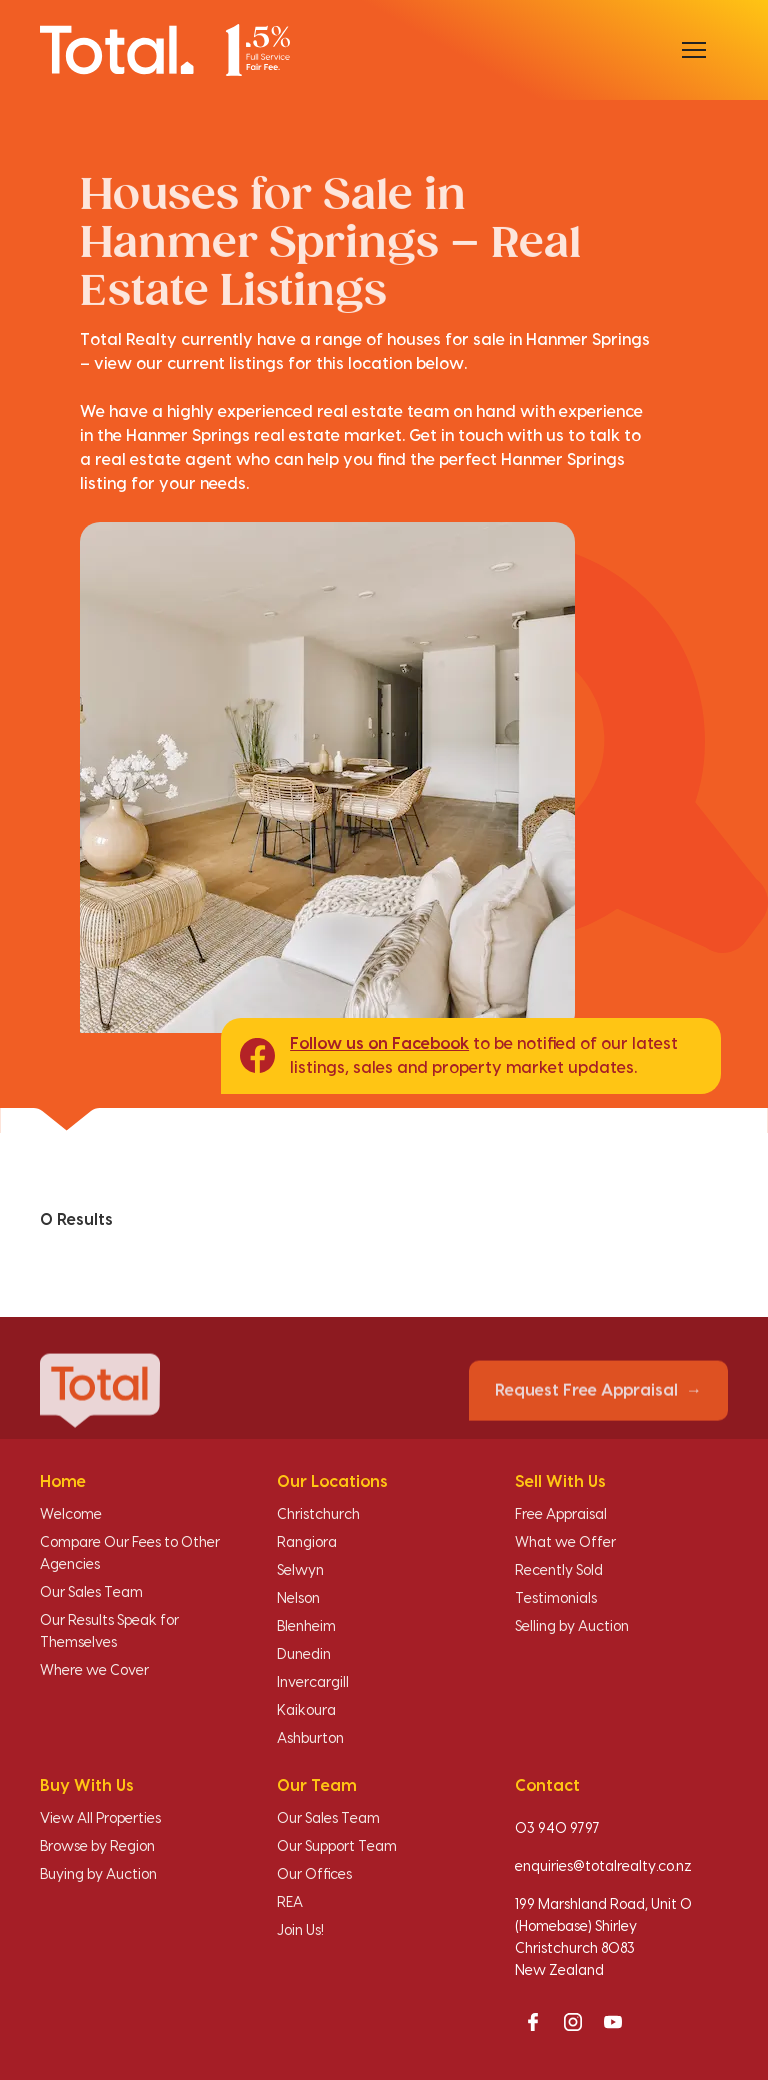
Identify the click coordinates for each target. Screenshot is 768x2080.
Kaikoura (306, 1711)
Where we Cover (94, 1671)
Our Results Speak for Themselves (109, 1632)
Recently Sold (559, 1571)
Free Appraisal (561, 1515)
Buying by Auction (98, 1875)
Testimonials (556, 1599)
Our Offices (314, 1875)
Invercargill (313, 1683)
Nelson (298, 1599)
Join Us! (300, 1931)
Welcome (71, 1515)
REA (290, 1903)
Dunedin (304, 1655)
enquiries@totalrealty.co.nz (603, 1867)
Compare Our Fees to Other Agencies (130, 1554)
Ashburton (310, 1739)
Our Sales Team (91, 1593)
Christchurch (318, 1515)
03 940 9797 (557, 1829)
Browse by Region (97, 1847)
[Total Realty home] (165, 49)
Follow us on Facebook (379, 1044)
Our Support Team (337, 1847)
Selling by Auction (572, 1627)
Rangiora (307, 1543)
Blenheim (306, 1627)
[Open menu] (694, 50)
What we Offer (565, 1543)
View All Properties (100, 1819)
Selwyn (300, 1571)
